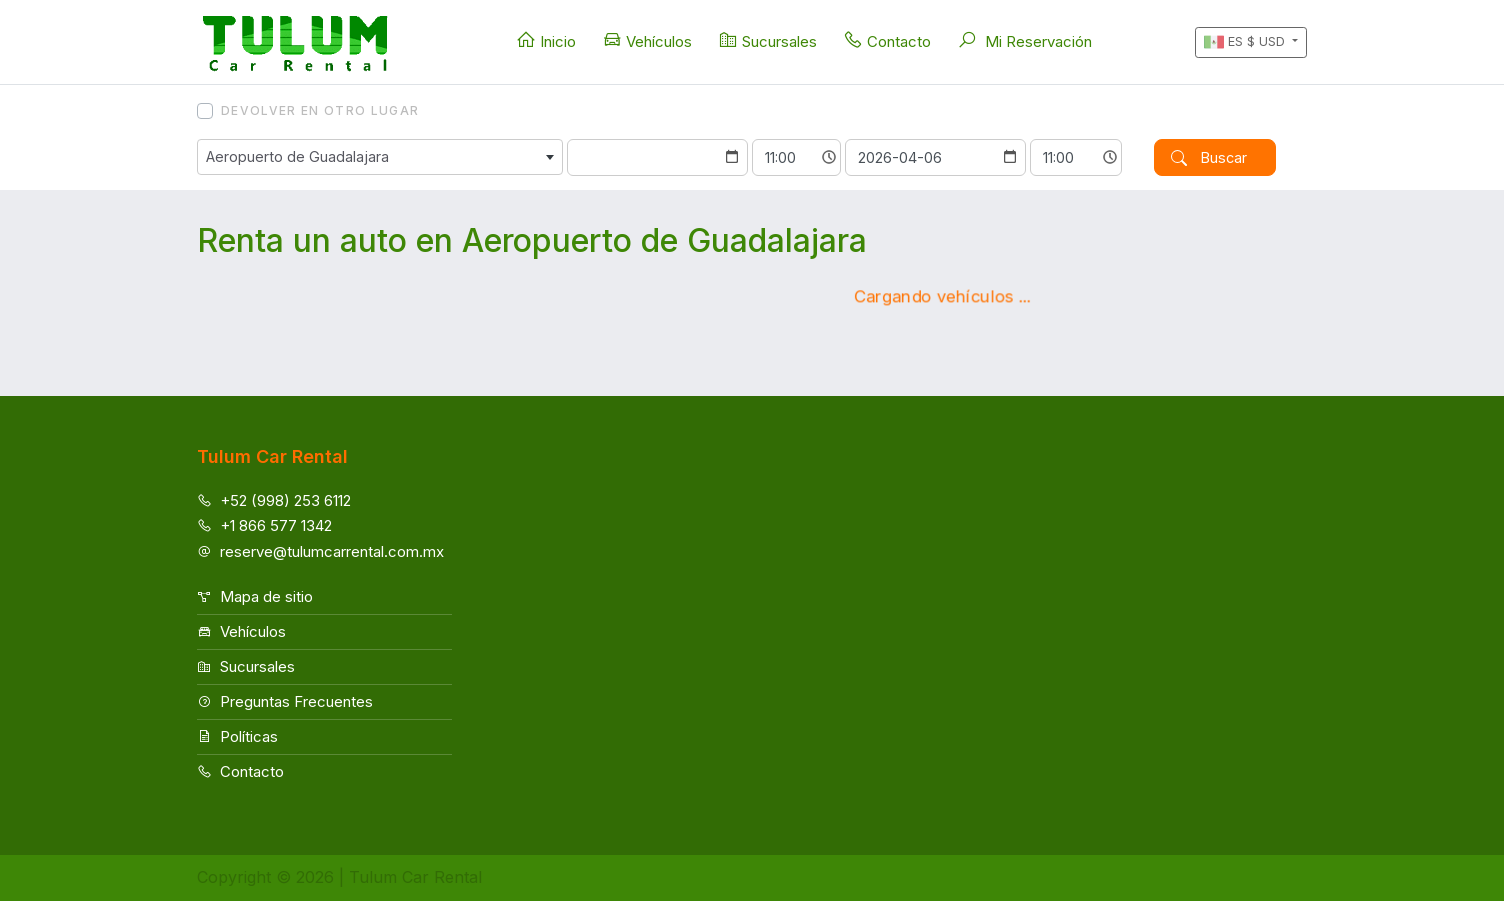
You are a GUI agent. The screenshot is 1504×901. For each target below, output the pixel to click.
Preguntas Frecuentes (285, 701)
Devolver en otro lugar (320, 110)
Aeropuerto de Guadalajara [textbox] (297, 156)
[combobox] (380, 157)
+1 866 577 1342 (264, 525)
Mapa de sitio (255, 596)
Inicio (546, 40)
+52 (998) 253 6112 (274, 500)
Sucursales (767, 40)
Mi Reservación (1024, 40)
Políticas (237, 736)
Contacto (887, 40)
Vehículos (647, 40)
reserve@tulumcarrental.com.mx (320, 551)
